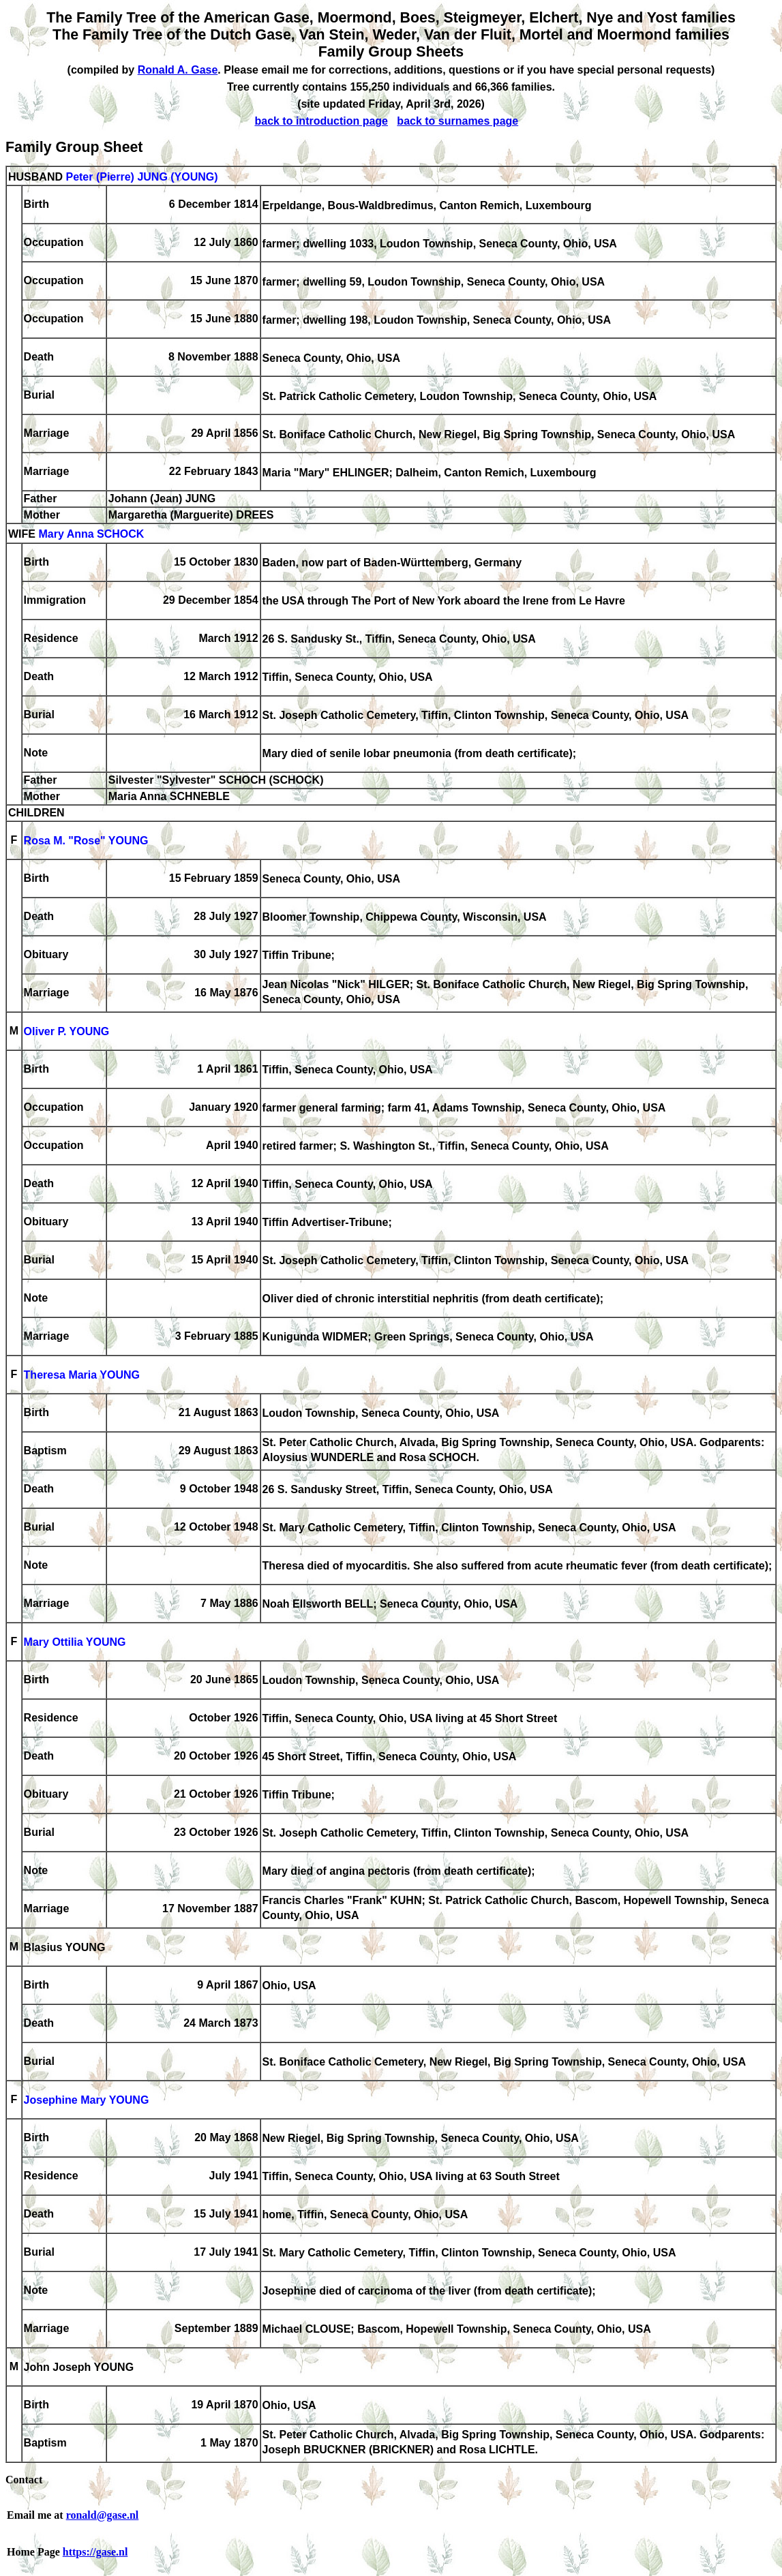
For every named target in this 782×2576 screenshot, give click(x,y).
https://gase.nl (95, 2552)
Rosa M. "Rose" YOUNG (86, 841)
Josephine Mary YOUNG (86, 2100)
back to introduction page (321, 121)
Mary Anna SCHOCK (91, 534)
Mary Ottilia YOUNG (75, 1643)
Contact (23, 2479)
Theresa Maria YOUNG (82, 1375)
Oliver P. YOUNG (67, 1032)
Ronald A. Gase (178, 70)
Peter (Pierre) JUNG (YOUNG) (141, 177)
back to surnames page (457, 121)
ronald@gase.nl (102, 2515)
